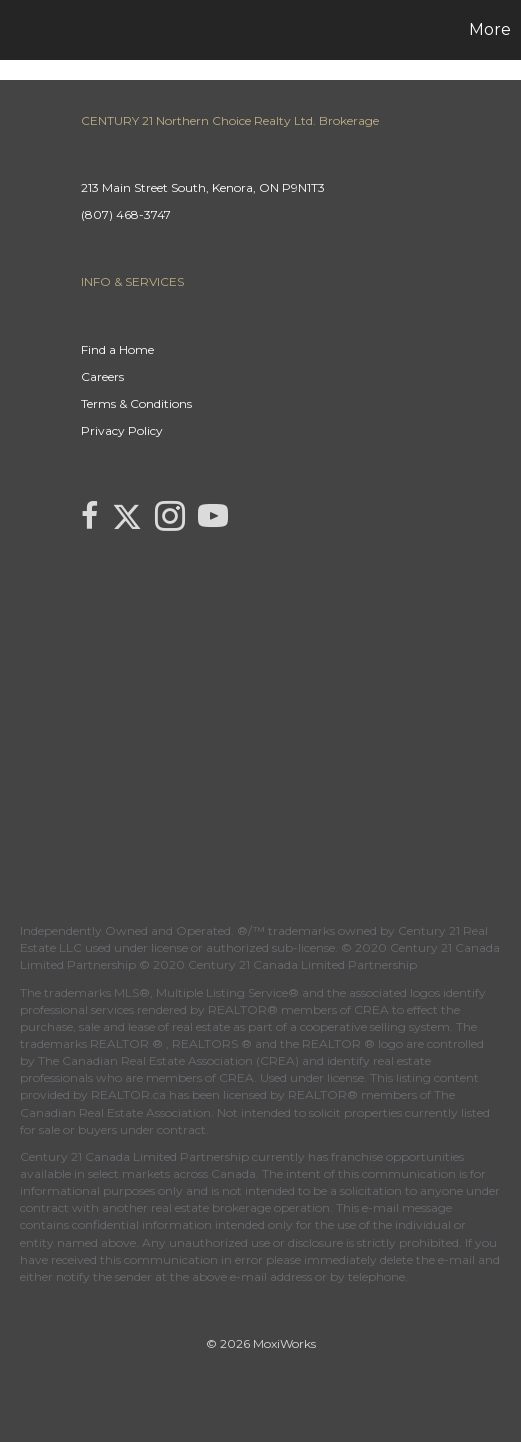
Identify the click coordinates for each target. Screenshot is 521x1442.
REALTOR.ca (128, 1094)
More (490, 29)
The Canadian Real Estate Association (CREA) (168, 1060)
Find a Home (117, 349)
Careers (102, 376)
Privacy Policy (122, 430)
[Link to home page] (18, 30)
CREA (371, 1009)
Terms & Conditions (136, 403)
